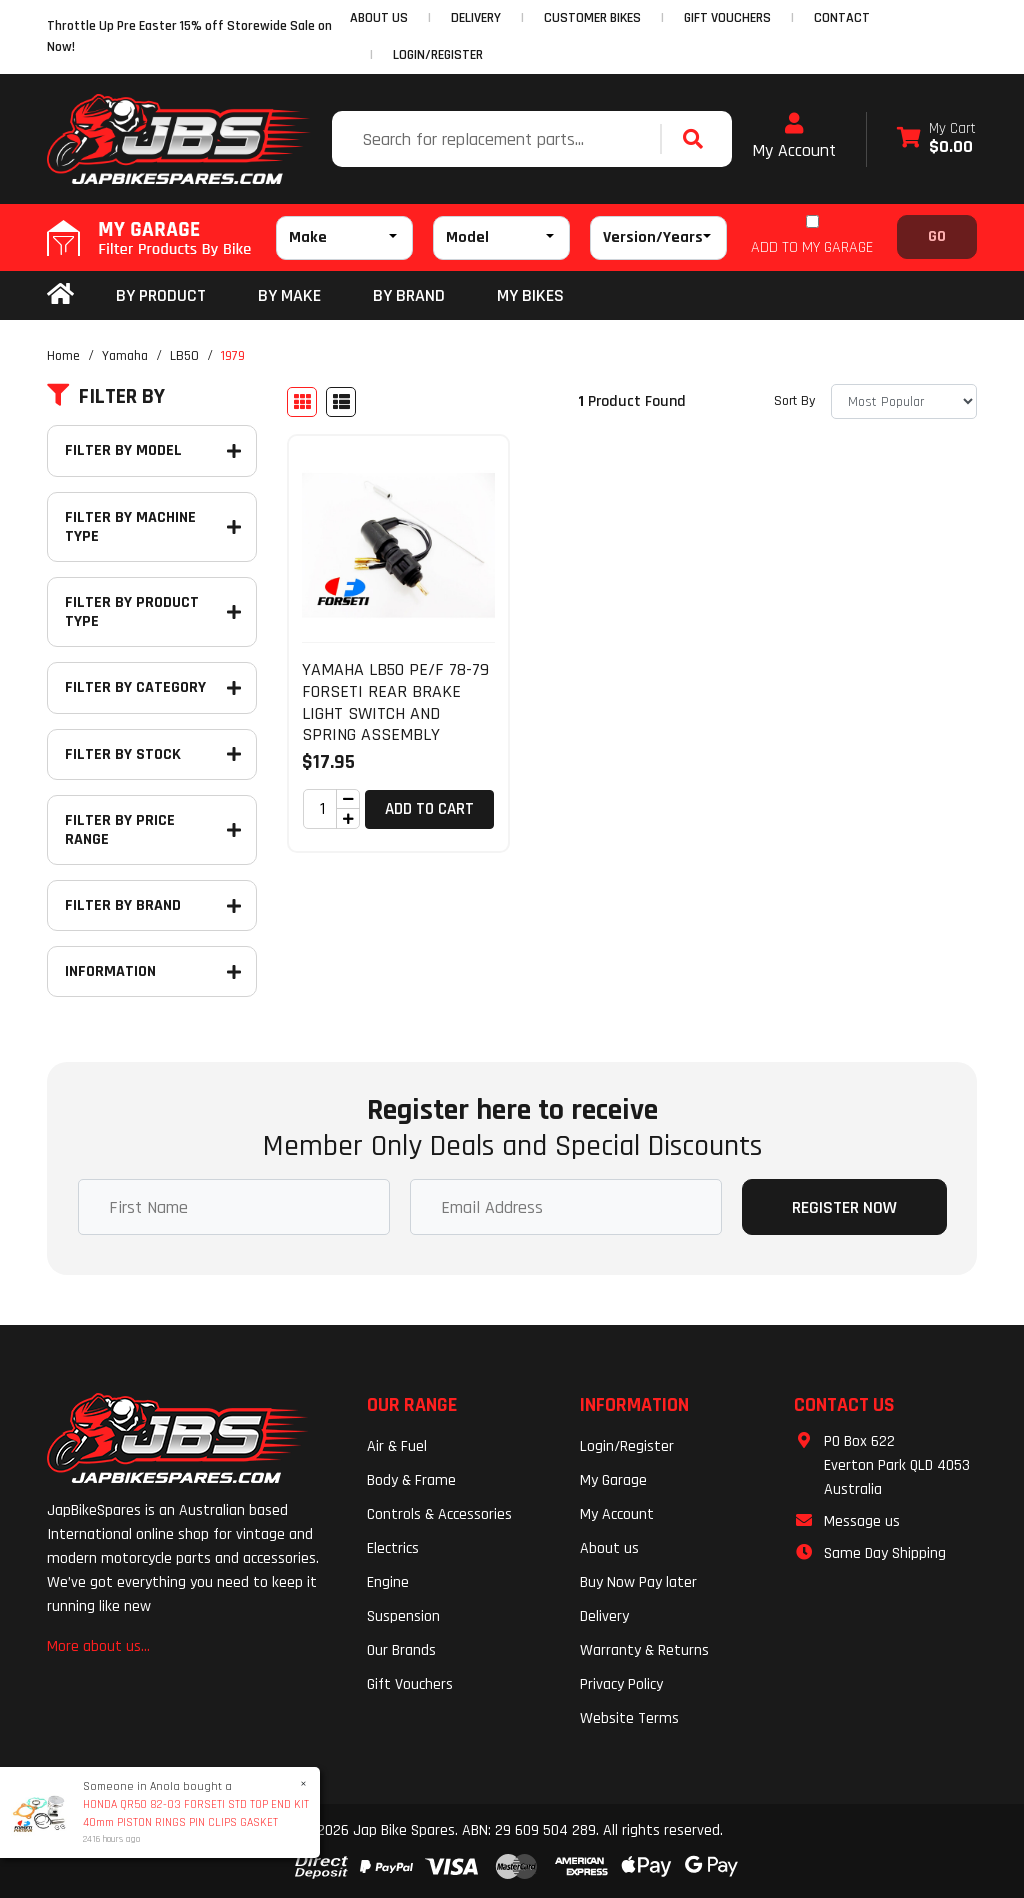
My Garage (613, 1480)
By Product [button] (161, 295)
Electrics (393, 1548)
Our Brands (401, 1650)
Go (937, 236)
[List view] (341, 402)
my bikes (530, 295)
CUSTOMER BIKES (592, 18)
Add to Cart (429, 809)
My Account (794, 137)
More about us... (98, 1646)
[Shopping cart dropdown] (936, 139)
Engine (388, 1582)
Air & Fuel (397, 1446)
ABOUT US (379, 18)
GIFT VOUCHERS (727, 18)
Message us (862, 1521)
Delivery (604, 1616)
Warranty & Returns (644, 1650)
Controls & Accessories (439, 1514)
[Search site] (698, 139)
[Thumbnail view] (302, 402)
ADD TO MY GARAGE (812, 247)
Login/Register (438, 55)
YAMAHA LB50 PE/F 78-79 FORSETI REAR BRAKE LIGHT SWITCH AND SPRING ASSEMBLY (395, 702)
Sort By (794, 401)
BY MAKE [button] (289, 295)
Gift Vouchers (410, 1684)
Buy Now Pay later (638, 1582)
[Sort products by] (904, 401)
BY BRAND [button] (409, 295)
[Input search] (498, 139)
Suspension (403, 1616)
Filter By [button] (106, 397)
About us (609, 1548)
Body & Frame (411, 1480)
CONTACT (842, 18)
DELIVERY (476, 18)
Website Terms (629, 1718)
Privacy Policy (621, 1684)
